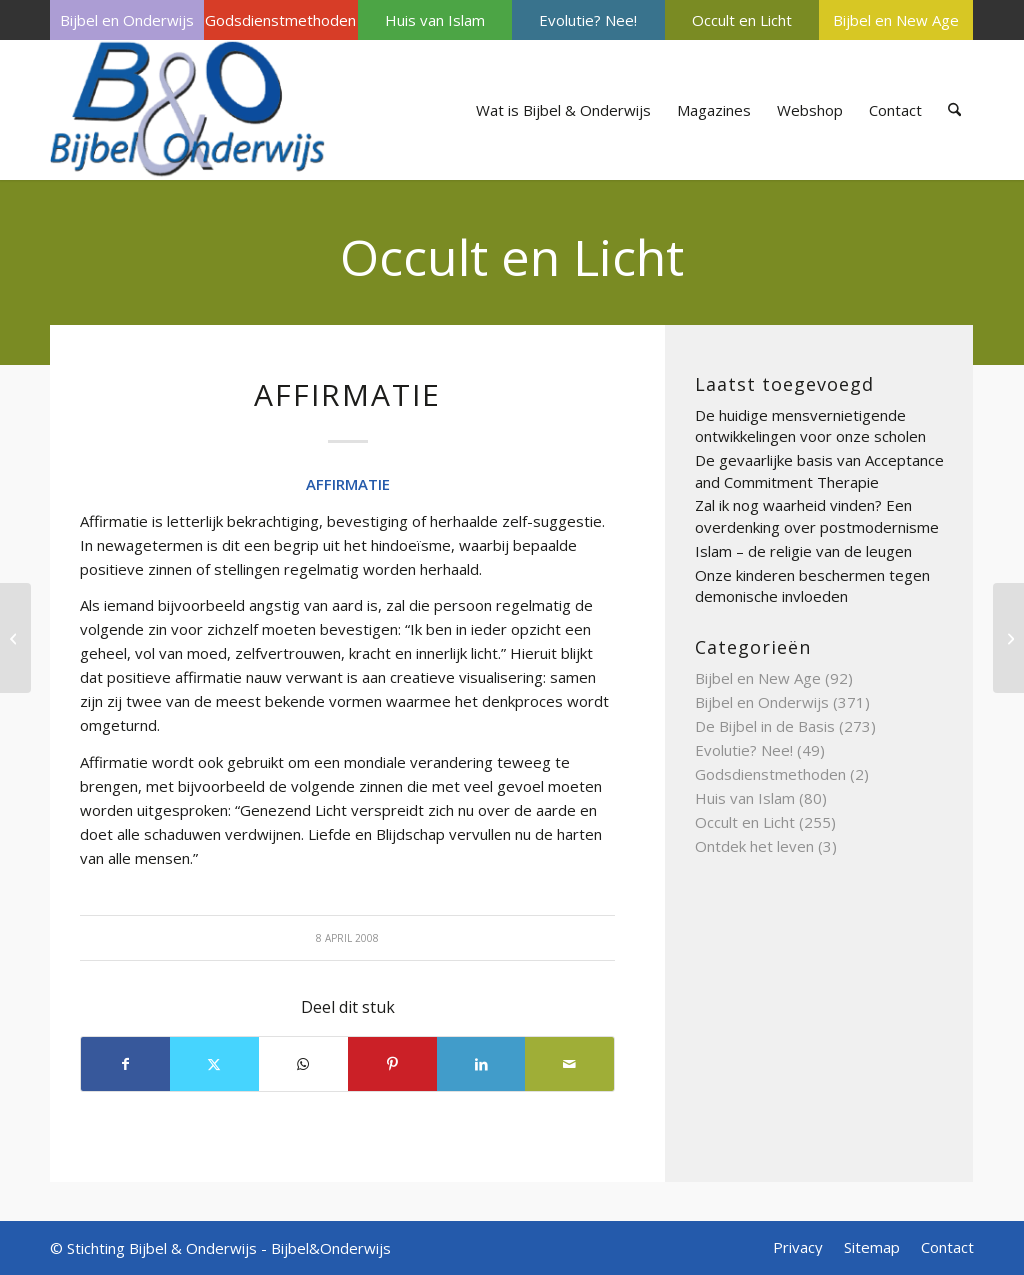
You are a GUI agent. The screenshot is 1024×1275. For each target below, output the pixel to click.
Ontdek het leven (754, 846)
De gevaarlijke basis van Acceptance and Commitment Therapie (819, 471)
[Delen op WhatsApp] (303, 1064)
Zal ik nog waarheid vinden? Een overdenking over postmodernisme (817, 516)
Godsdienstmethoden (280, 20)
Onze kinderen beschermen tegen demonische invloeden (812, 586)
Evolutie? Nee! (588, 20)
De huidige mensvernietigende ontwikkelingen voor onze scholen (810, 426)
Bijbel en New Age (896, 20)
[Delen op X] (214, 1064)
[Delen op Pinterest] (392, 1064)
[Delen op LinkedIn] (481, 1064)
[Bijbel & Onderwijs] (187, 110)
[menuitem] (127, 20)
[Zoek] (954, 110)
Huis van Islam (435, 20)
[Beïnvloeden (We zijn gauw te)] (15, 638)
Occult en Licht (742, 20)
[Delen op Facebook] (125, 1064)
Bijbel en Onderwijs (127, 20)
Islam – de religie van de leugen (803, 551)
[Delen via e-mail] (569, 1064)
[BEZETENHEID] (1008, 638)
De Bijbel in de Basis (765, 726)
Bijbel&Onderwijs (331, 1248)
